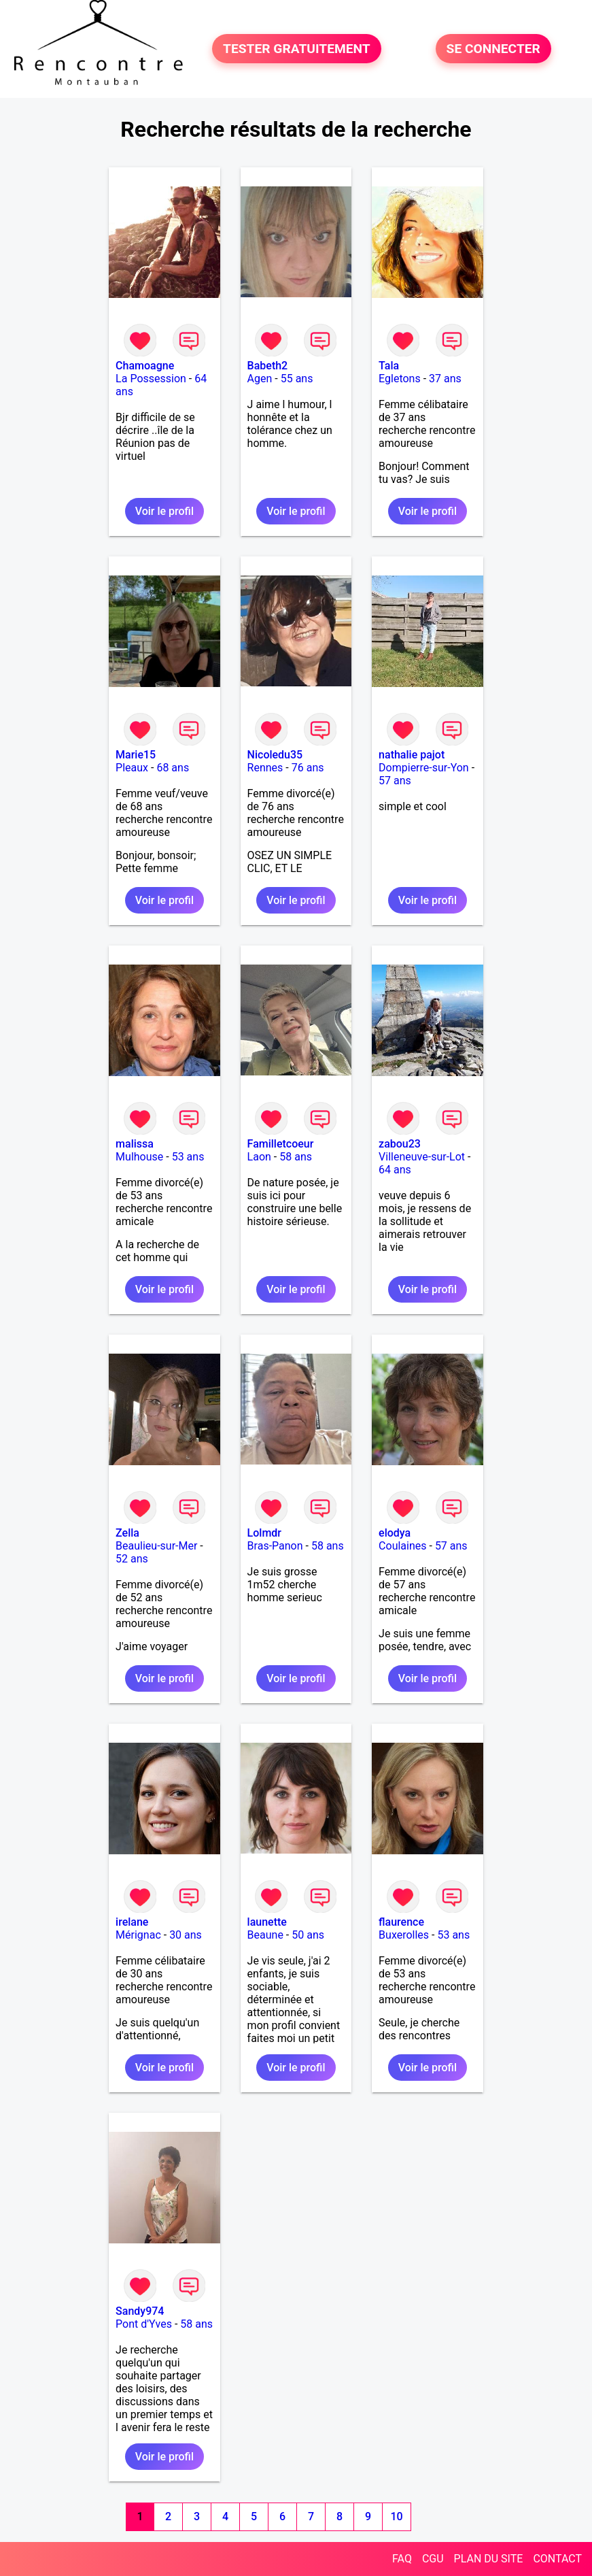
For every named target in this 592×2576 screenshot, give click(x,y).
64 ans (395, 1169)
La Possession (151, 378)
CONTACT (557, 2558)
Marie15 (136, 754)
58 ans (295, 1156)
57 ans (395, 780)
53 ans (188, 1156)
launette (267, 1922)
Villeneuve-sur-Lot (422, 1156)
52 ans (132, 1558)
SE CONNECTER (493, 48)
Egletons (400, 378)
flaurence (401, 1922)
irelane (132, 1922)
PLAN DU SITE (488, 2558)
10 (397, 2516)
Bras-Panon (275, 1545)
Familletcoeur (280, 1143)
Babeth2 (267, 365)
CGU (433, 2558)
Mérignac (138, 1934)
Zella (127, 1532)
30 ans (185, 1934)
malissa (135, 1143)
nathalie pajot (412, 754)
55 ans (297, 378)
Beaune (265, 1934)
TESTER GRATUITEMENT (296, 48)
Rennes (265, 767)
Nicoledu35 (275, 754)
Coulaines (402, 1545)
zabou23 (400, 1143)
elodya (395, 1532)
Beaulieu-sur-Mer (156, 1545)
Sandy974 (140, 2311)
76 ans (308, 767)
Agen (260, 378)
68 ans (172, 767)
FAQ (402, 2558)
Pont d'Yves (144, 2324)
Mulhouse (139, 1156)
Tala (389, 365)
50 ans (308, 1934)
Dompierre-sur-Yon (424, 767)
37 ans (445, 378)
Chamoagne (145, 365)
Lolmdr (264, 1532)
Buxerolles (404, 1934)
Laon (259, 1156)
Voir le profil (164, 511)
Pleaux (132, 767)
